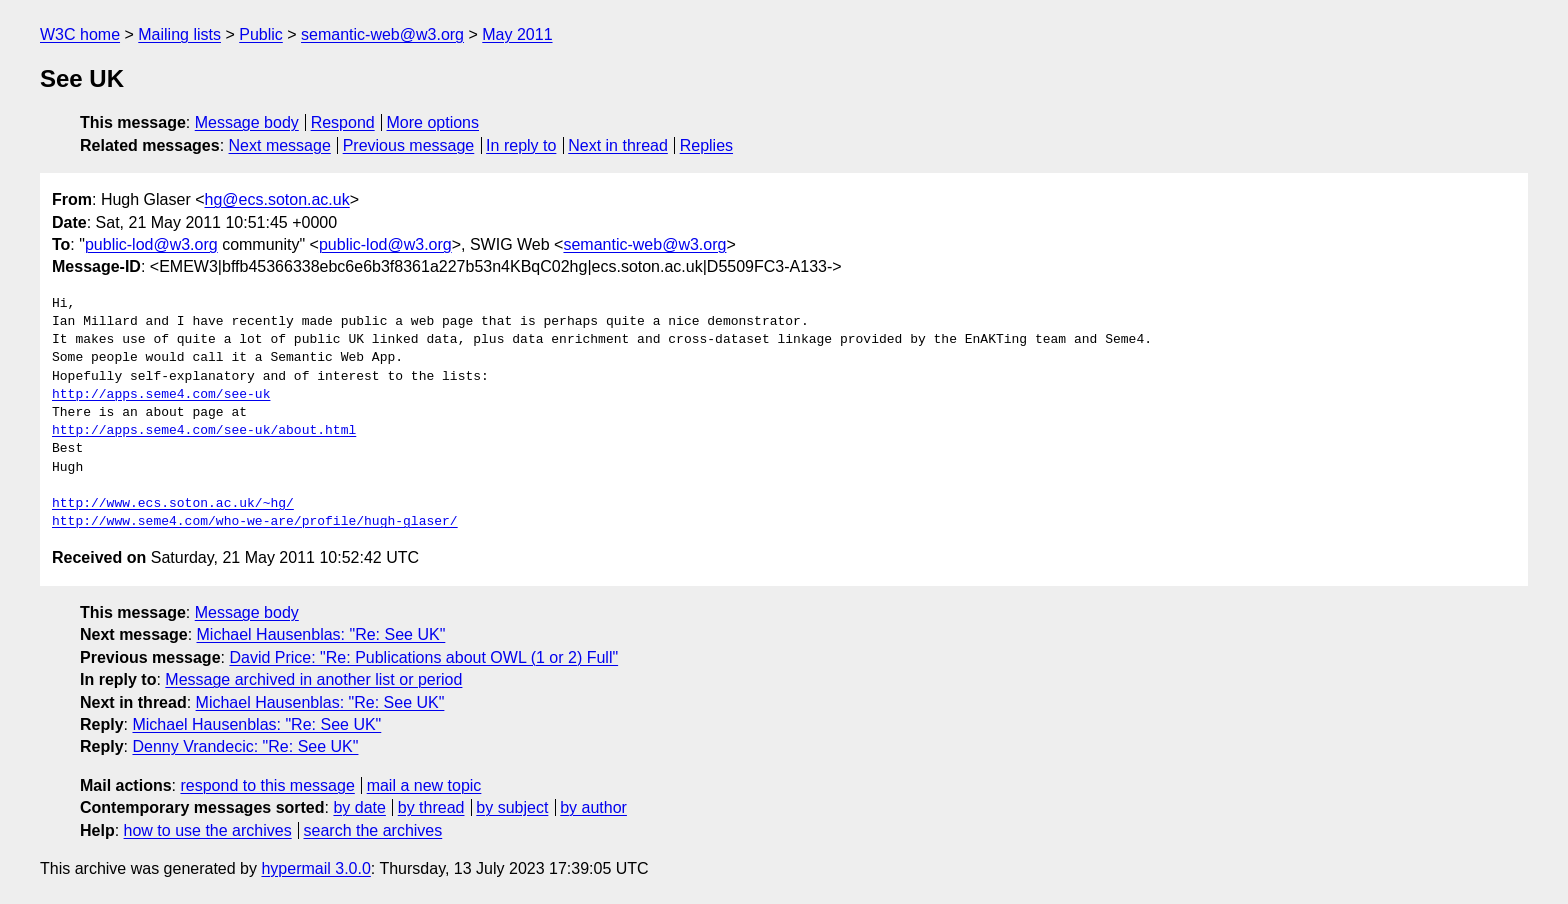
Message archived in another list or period (313, 679)
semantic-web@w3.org (382, 34)
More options (433, 122)
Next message (280, 145)
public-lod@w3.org (151, 244)
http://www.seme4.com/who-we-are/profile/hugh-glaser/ (255, 522)
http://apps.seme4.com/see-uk (161, 395)
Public (261, 34)
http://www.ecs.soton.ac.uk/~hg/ (173, 504)
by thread (431, 807)
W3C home (80, 34)
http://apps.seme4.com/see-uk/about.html (204, 431)
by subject (512, 807)
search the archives (373, 830)
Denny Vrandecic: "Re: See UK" (245, 746)
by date (359, 807)
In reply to (521, 145)
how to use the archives (208, 830)
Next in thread (618, 145)
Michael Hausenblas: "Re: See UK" (321, 634)
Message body (247, 122)
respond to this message (267, 785)
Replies (706, 145)
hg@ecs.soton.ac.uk (277, 199)
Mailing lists (179, 34)
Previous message (409, 145)
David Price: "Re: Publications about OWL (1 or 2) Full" (423, 657)
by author (593, 807)
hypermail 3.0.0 (315, 868)
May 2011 (517, 34)
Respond (343, 122)
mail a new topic (424, 785)
